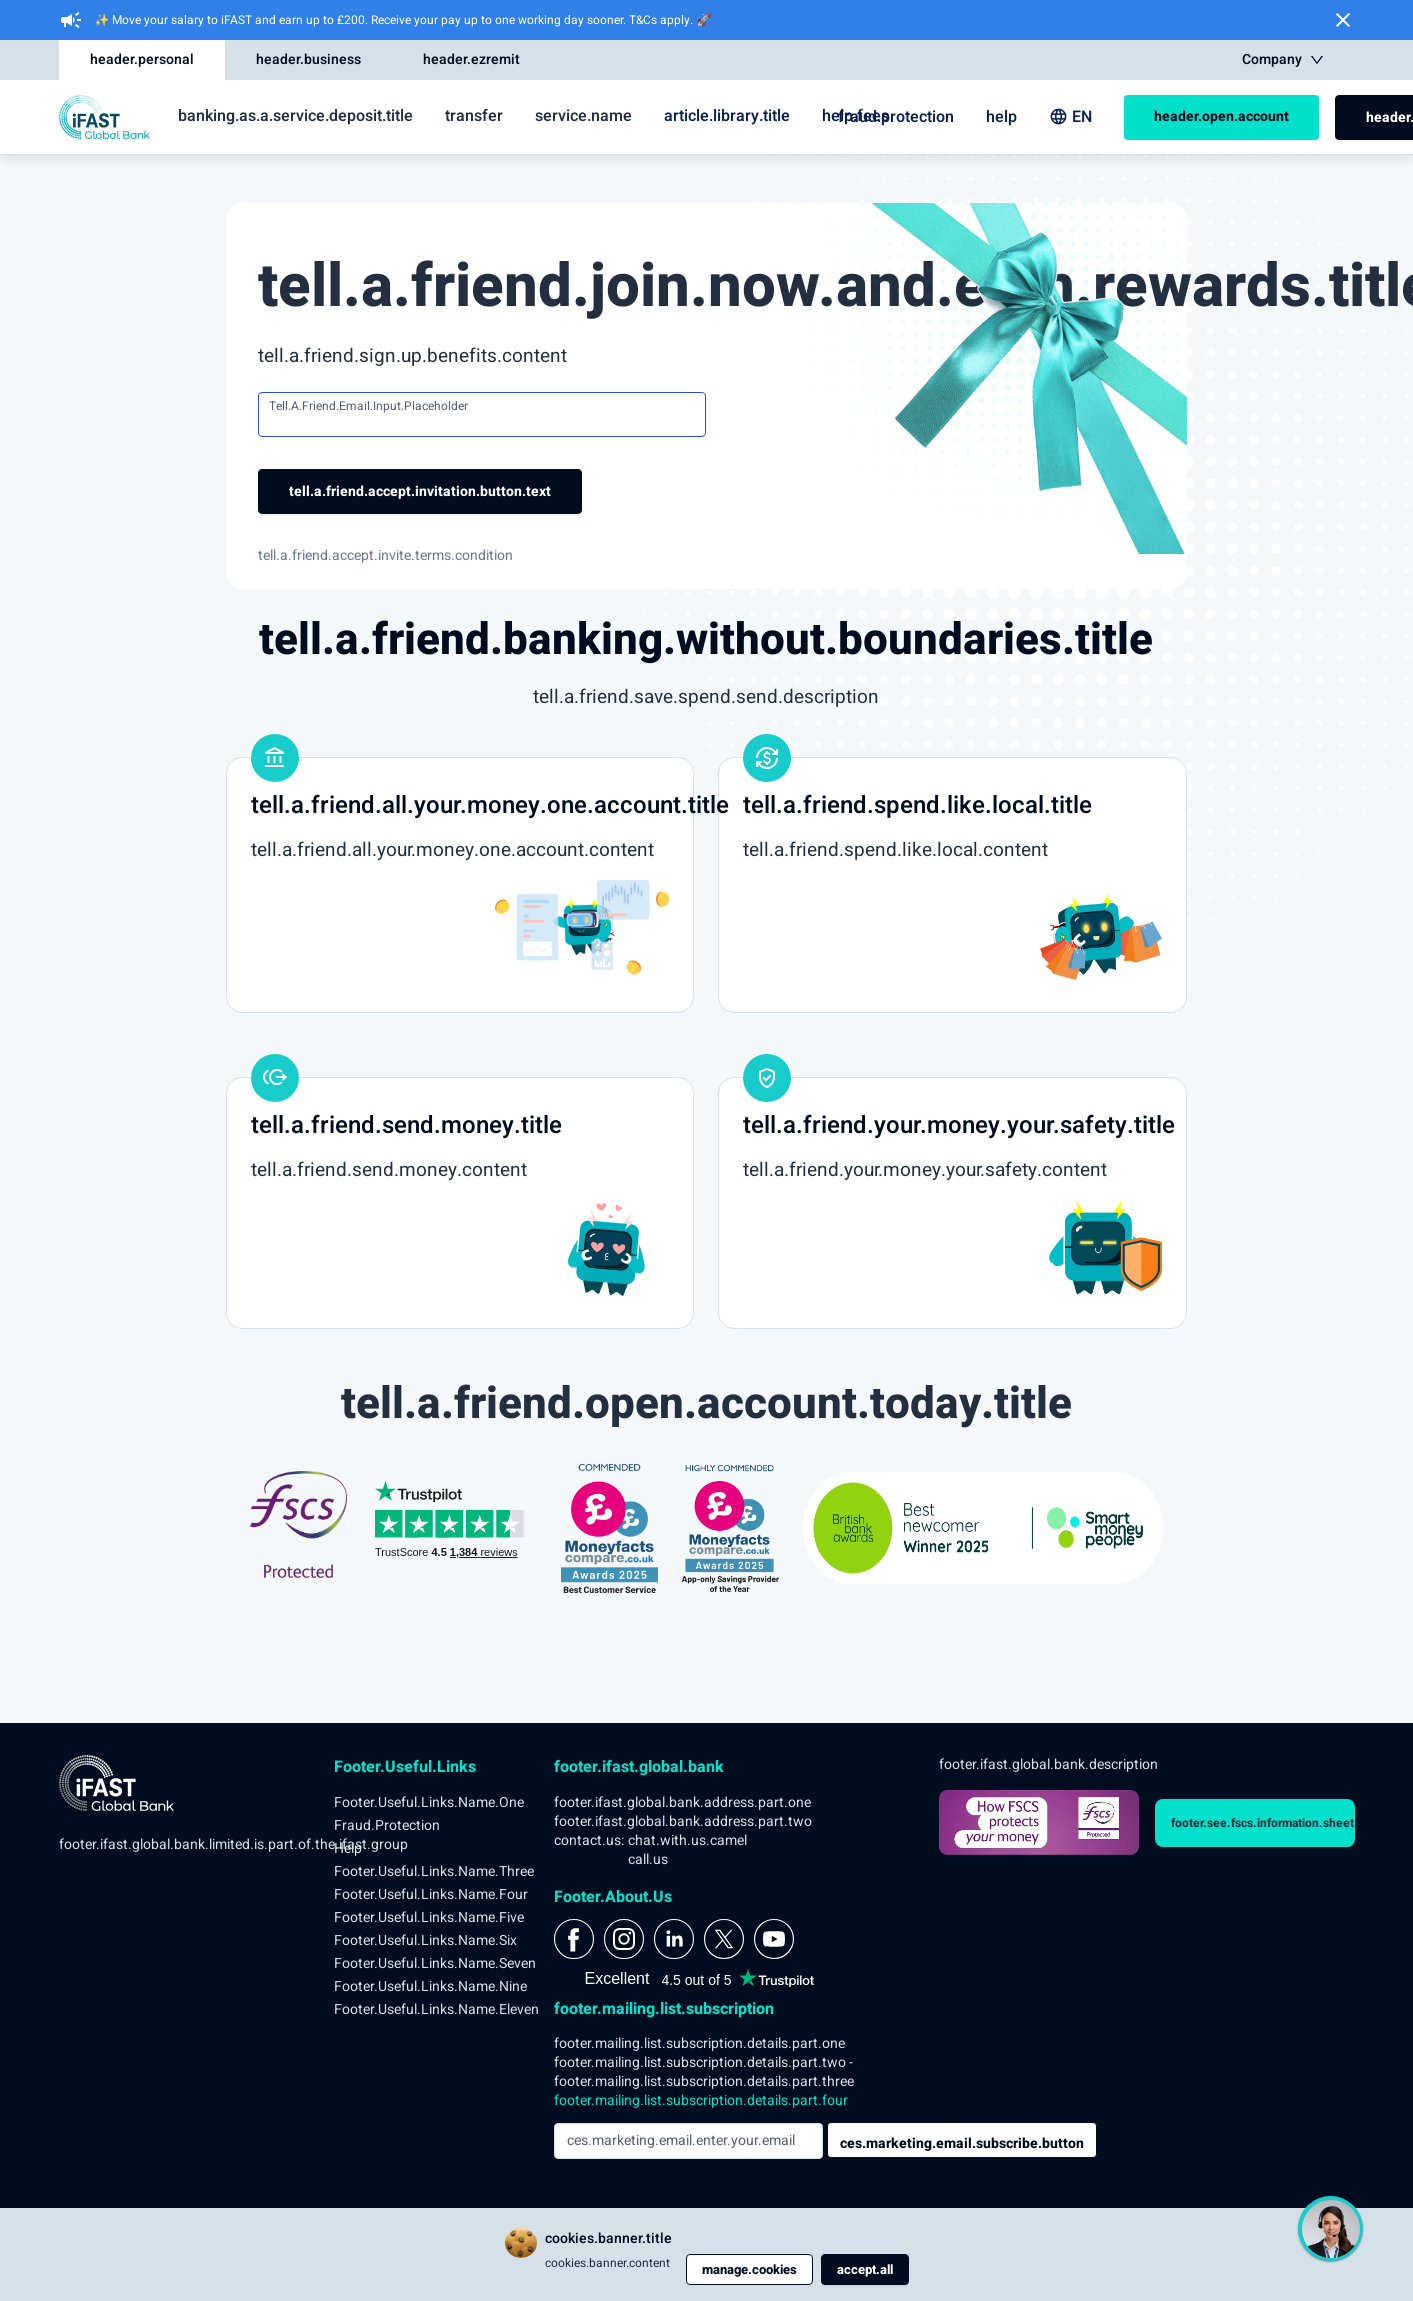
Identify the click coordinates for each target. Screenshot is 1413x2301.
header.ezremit (471, 59)
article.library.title (727, 116)
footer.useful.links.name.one (429, 1802)
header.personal (142, 59)
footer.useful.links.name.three (434, 1871)
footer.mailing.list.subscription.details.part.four (701, 2100)
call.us (648, 1859)
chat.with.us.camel (687, 1840)
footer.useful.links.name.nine (430, 1986)
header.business (308, 59)
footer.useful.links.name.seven (435, 1963)
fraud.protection (896, 117)
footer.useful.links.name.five (429, 1917)
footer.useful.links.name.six (425, 1940)
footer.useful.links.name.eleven (436, 2009)
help (1001, 117)
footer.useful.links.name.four (431, 1894)
